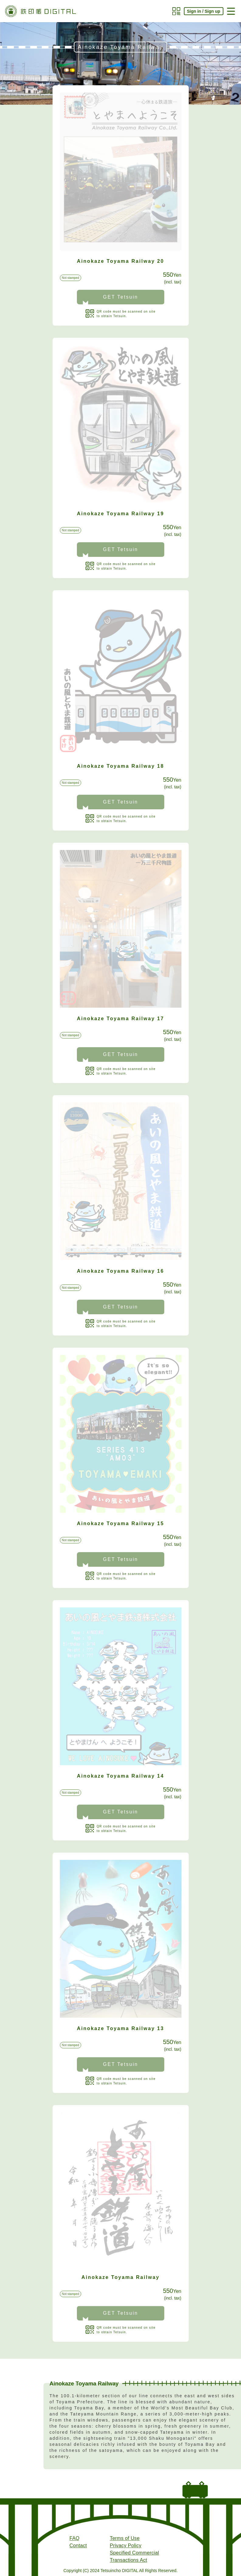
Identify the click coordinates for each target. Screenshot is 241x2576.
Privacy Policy (125, 2545)
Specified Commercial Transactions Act (134, 2557)
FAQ (75, 2538)
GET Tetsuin (120, 297)
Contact (78, 2545)
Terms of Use (124, 2538)
